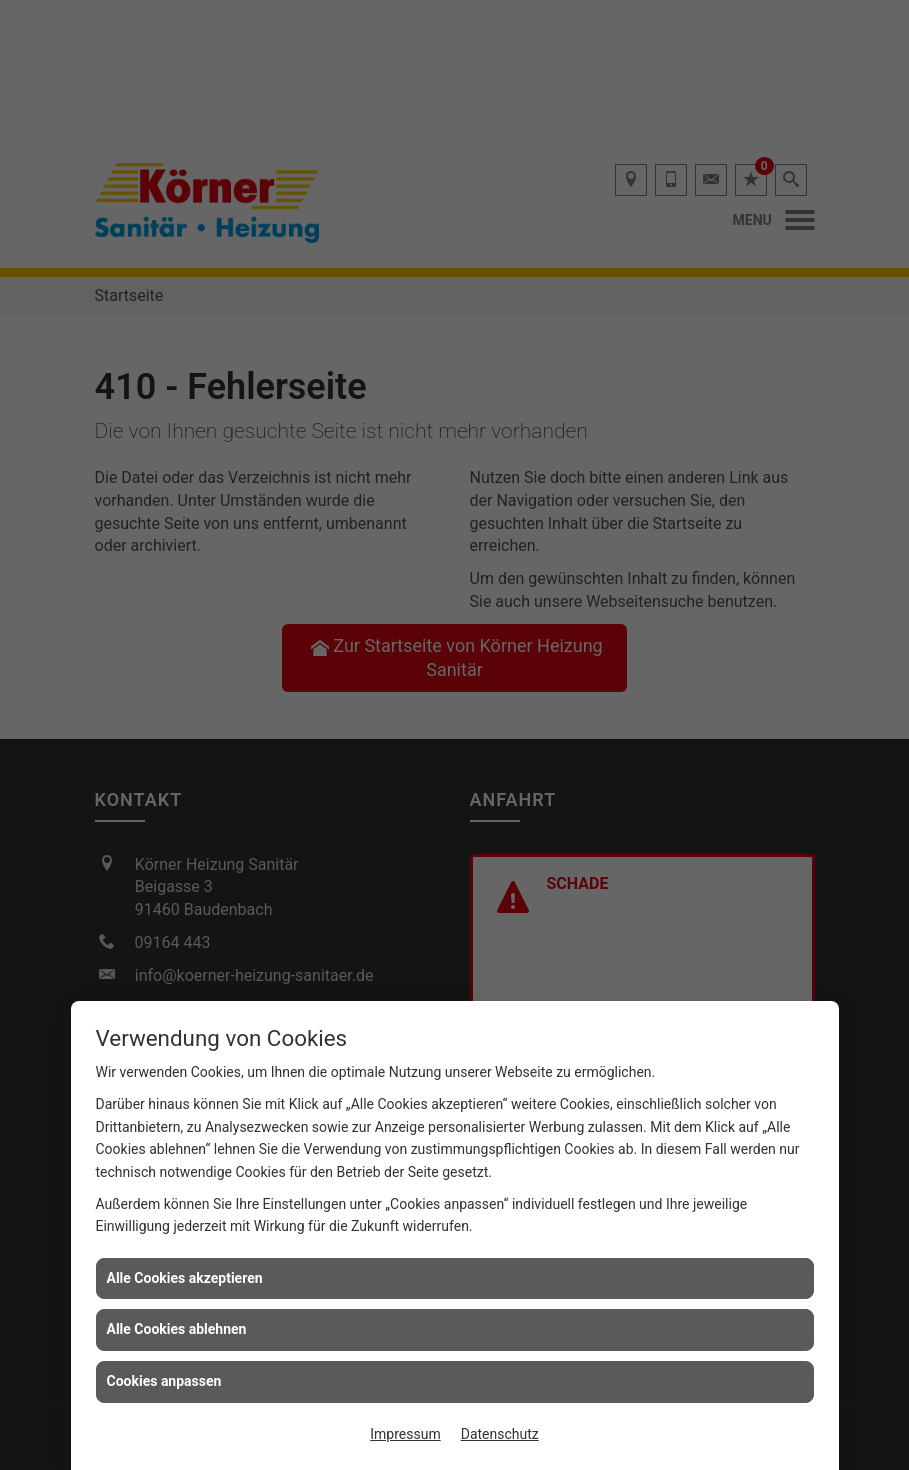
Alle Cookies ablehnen (177, 1329)
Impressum (405, 1434)
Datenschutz (500, 1434)
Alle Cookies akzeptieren (185, 1278)
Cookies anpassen (164, 1381)
